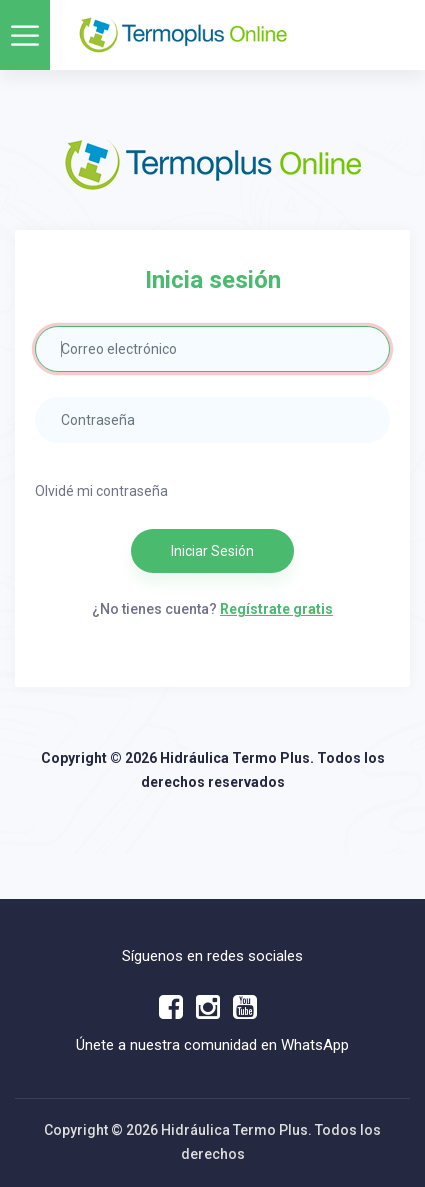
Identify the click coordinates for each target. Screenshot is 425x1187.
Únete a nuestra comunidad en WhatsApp (212, 1045)
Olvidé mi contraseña (101, 491)
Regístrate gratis (276, 609)
